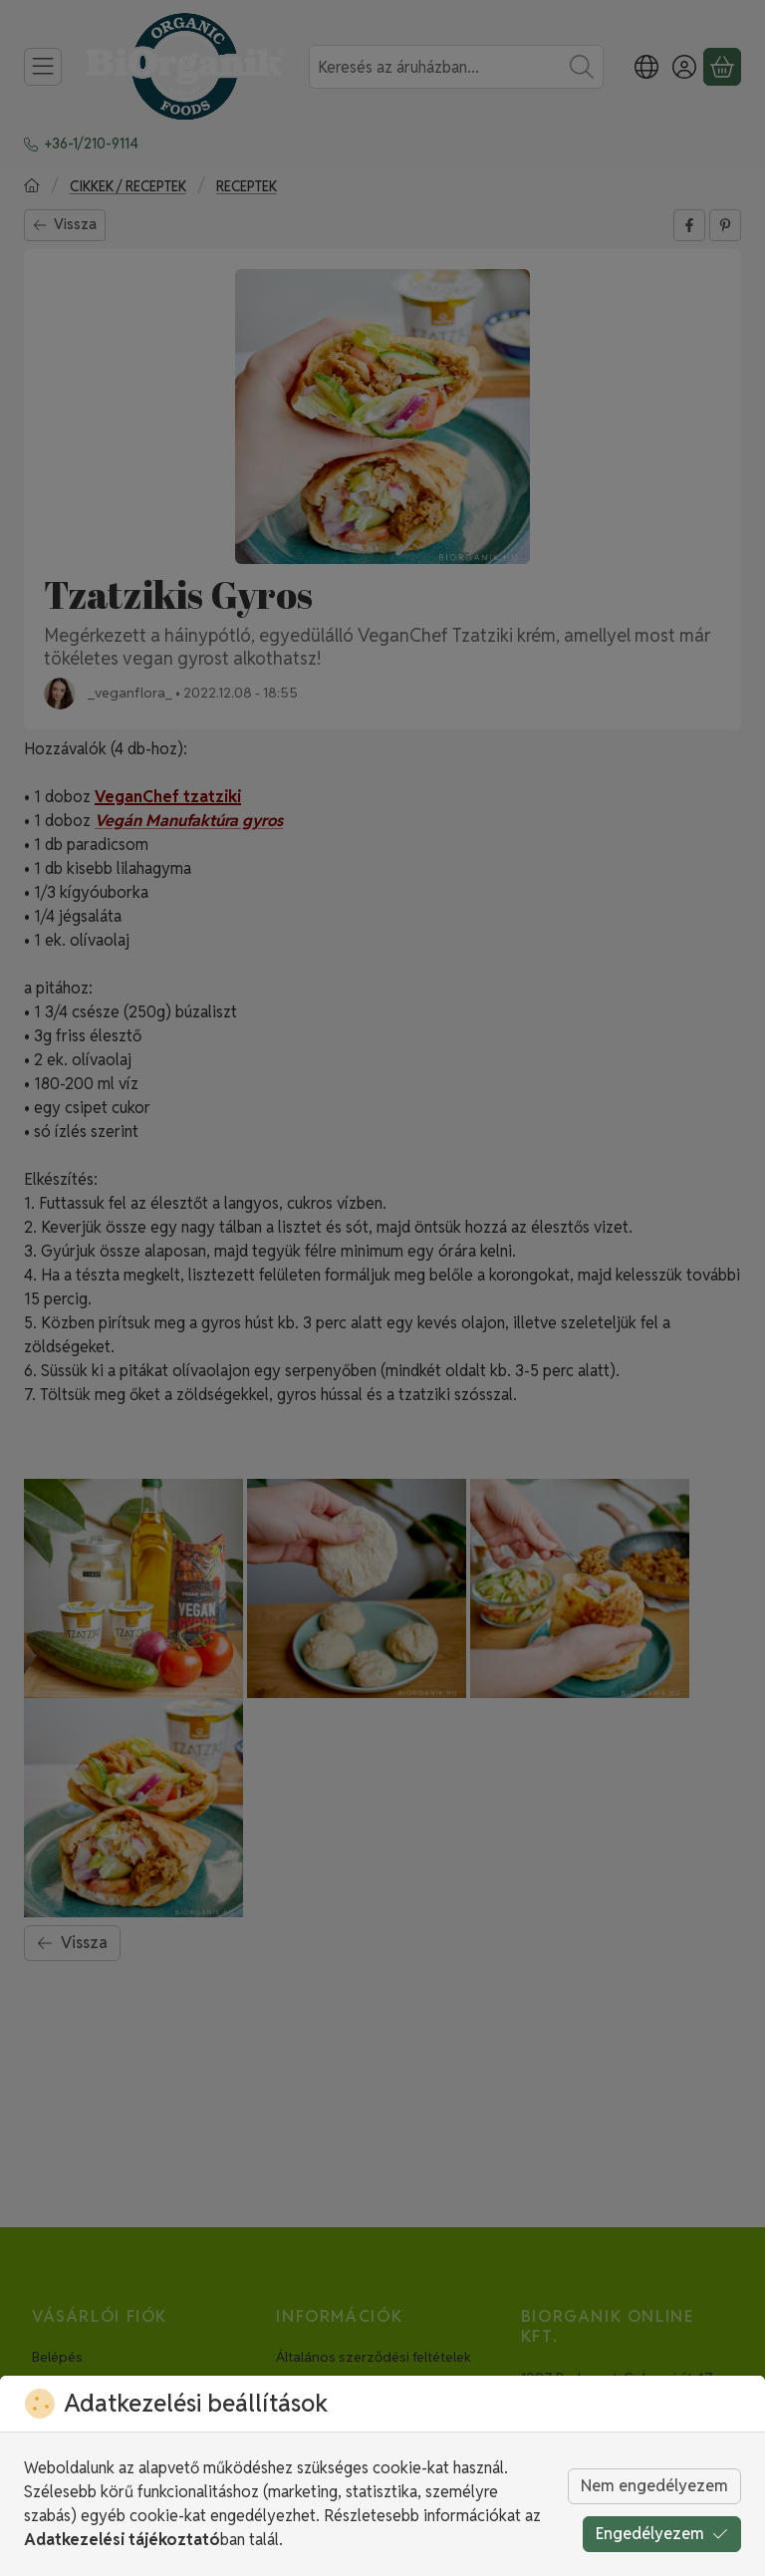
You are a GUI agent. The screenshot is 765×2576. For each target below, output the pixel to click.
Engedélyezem (662, 2533)
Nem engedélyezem (654, 2485)
